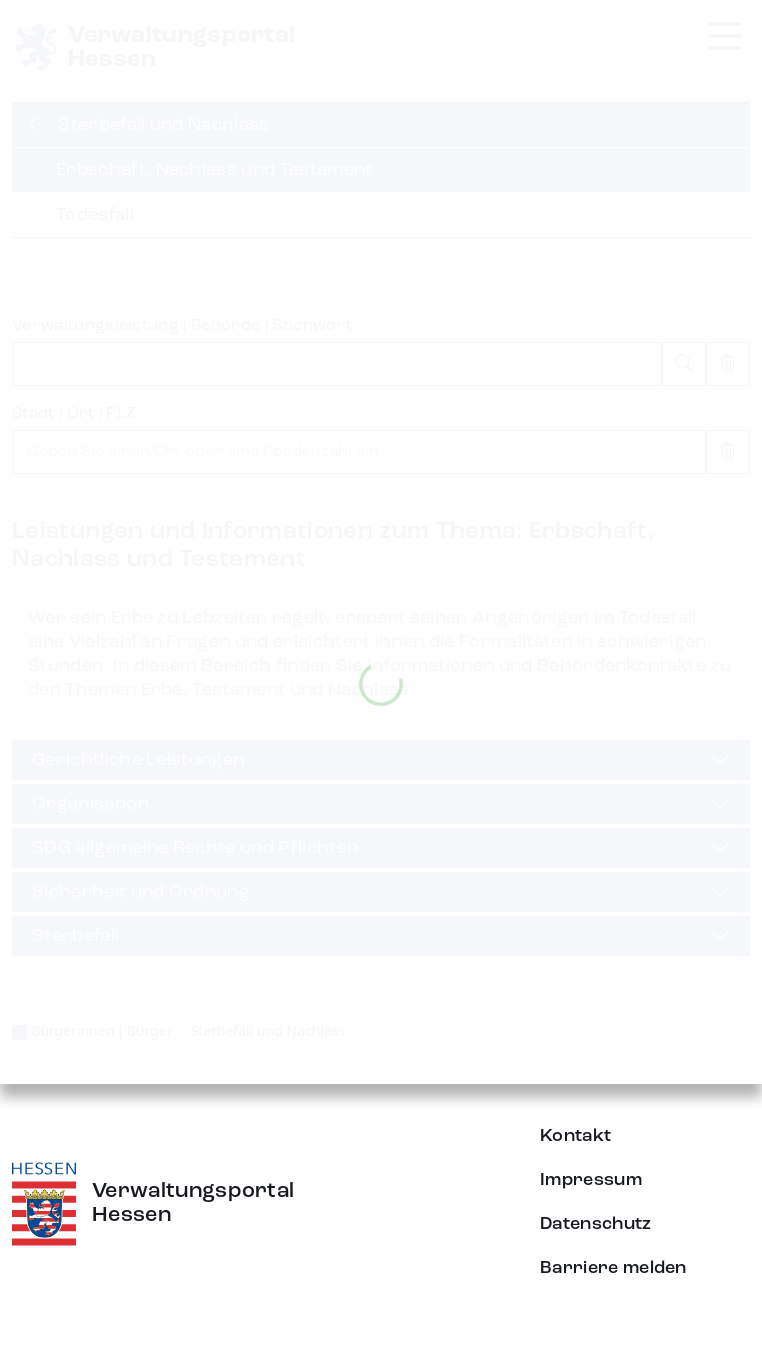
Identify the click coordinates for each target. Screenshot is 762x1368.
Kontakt (575, 1136)
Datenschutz (596, 1224)
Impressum (591, 1180)
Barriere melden (613, 1268)
